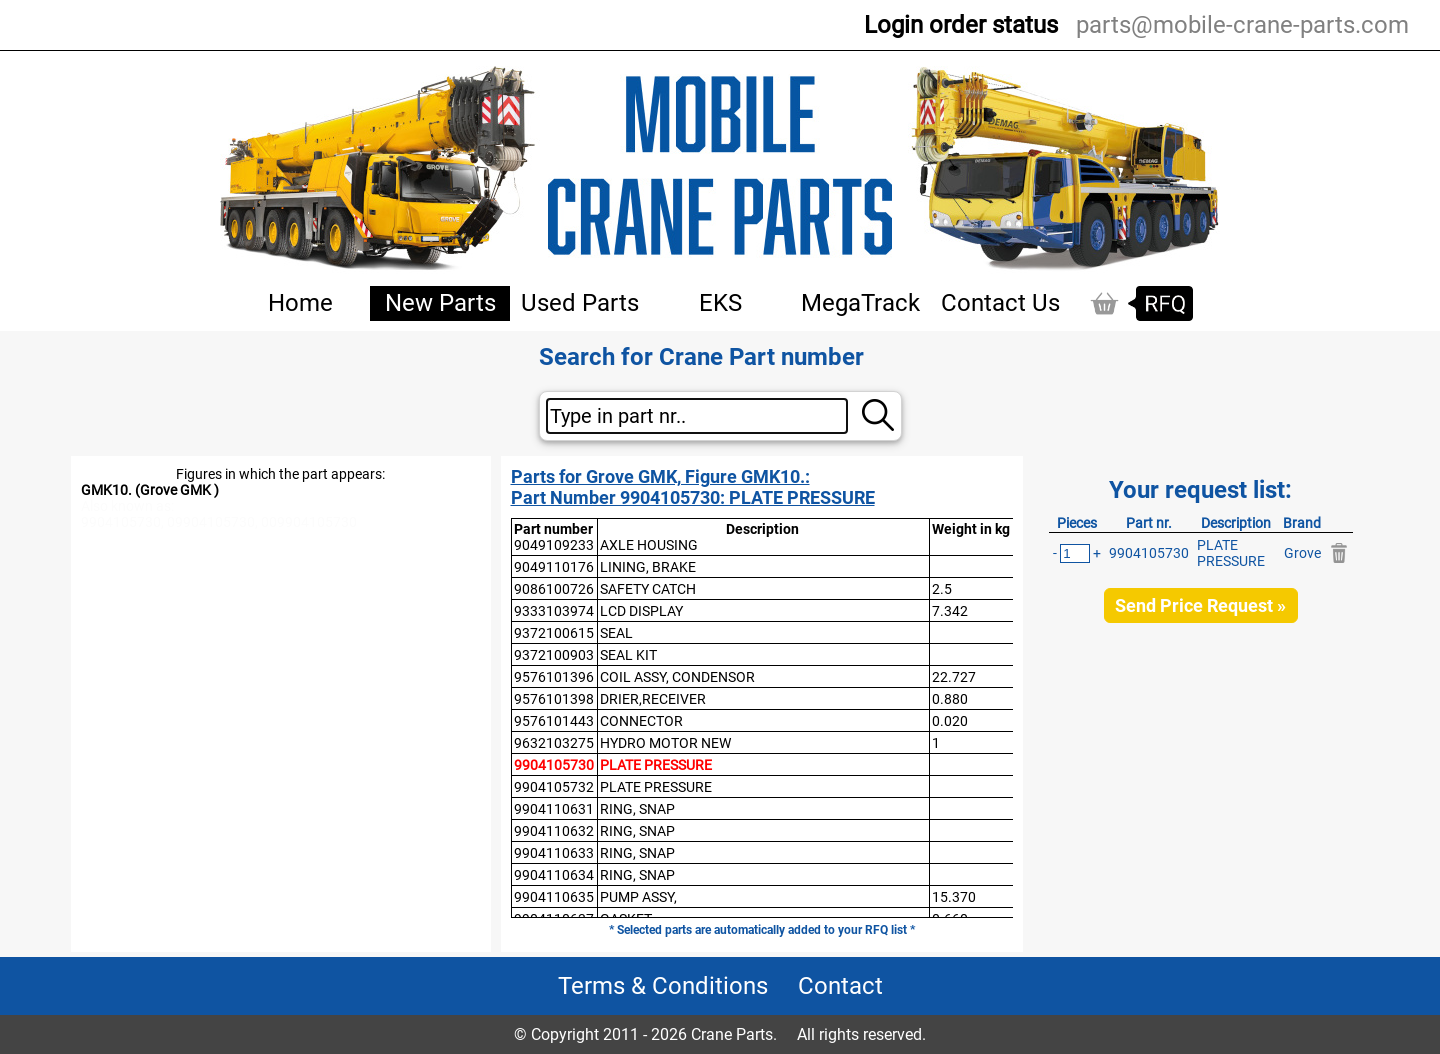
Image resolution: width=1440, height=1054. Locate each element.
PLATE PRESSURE (656, 765)
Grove (1302, 553)
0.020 (950, 721)
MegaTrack (860, 303)
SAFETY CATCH (648, 589)
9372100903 (554, 655)
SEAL (616, 633)
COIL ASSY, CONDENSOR (677, 677)
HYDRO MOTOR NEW (665, 743)
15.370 (954, 897)
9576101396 (554, 677)
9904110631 (554, 809)
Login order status (961, 25)
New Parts (440, 303)
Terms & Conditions (663, 986)
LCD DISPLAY (641, 611)
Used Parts (580, 303)
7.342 (950, 611)
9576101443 (554, 721)
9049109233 (554, 545)
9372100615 (554, 633)
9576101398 (554, 699)
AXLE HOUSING (649, 545)
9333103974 (554, 611)
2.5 (942, 589)
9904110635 (554, 897)
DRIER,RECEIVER (653, 699)
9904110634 (554, 875)
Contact (840, 986)
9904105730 (554, 765)
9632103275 (554, 743)
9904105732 (554, 787)
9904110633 (554, 853)
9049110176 (554, 567)
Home (300, 303)
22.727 (954, 677)
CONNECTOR (641, 721)
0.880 (950, 699)
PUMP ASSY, (638, 897)
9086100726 (554, 589)
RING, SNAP (637, 809)
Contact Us (1000, 303)
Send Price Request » (1200, 605)
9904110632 (554, 831)
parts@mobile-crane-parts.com (1242, 25)
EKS (720, 303)
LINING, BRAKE (648, 567)
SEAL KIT (628, 655)
